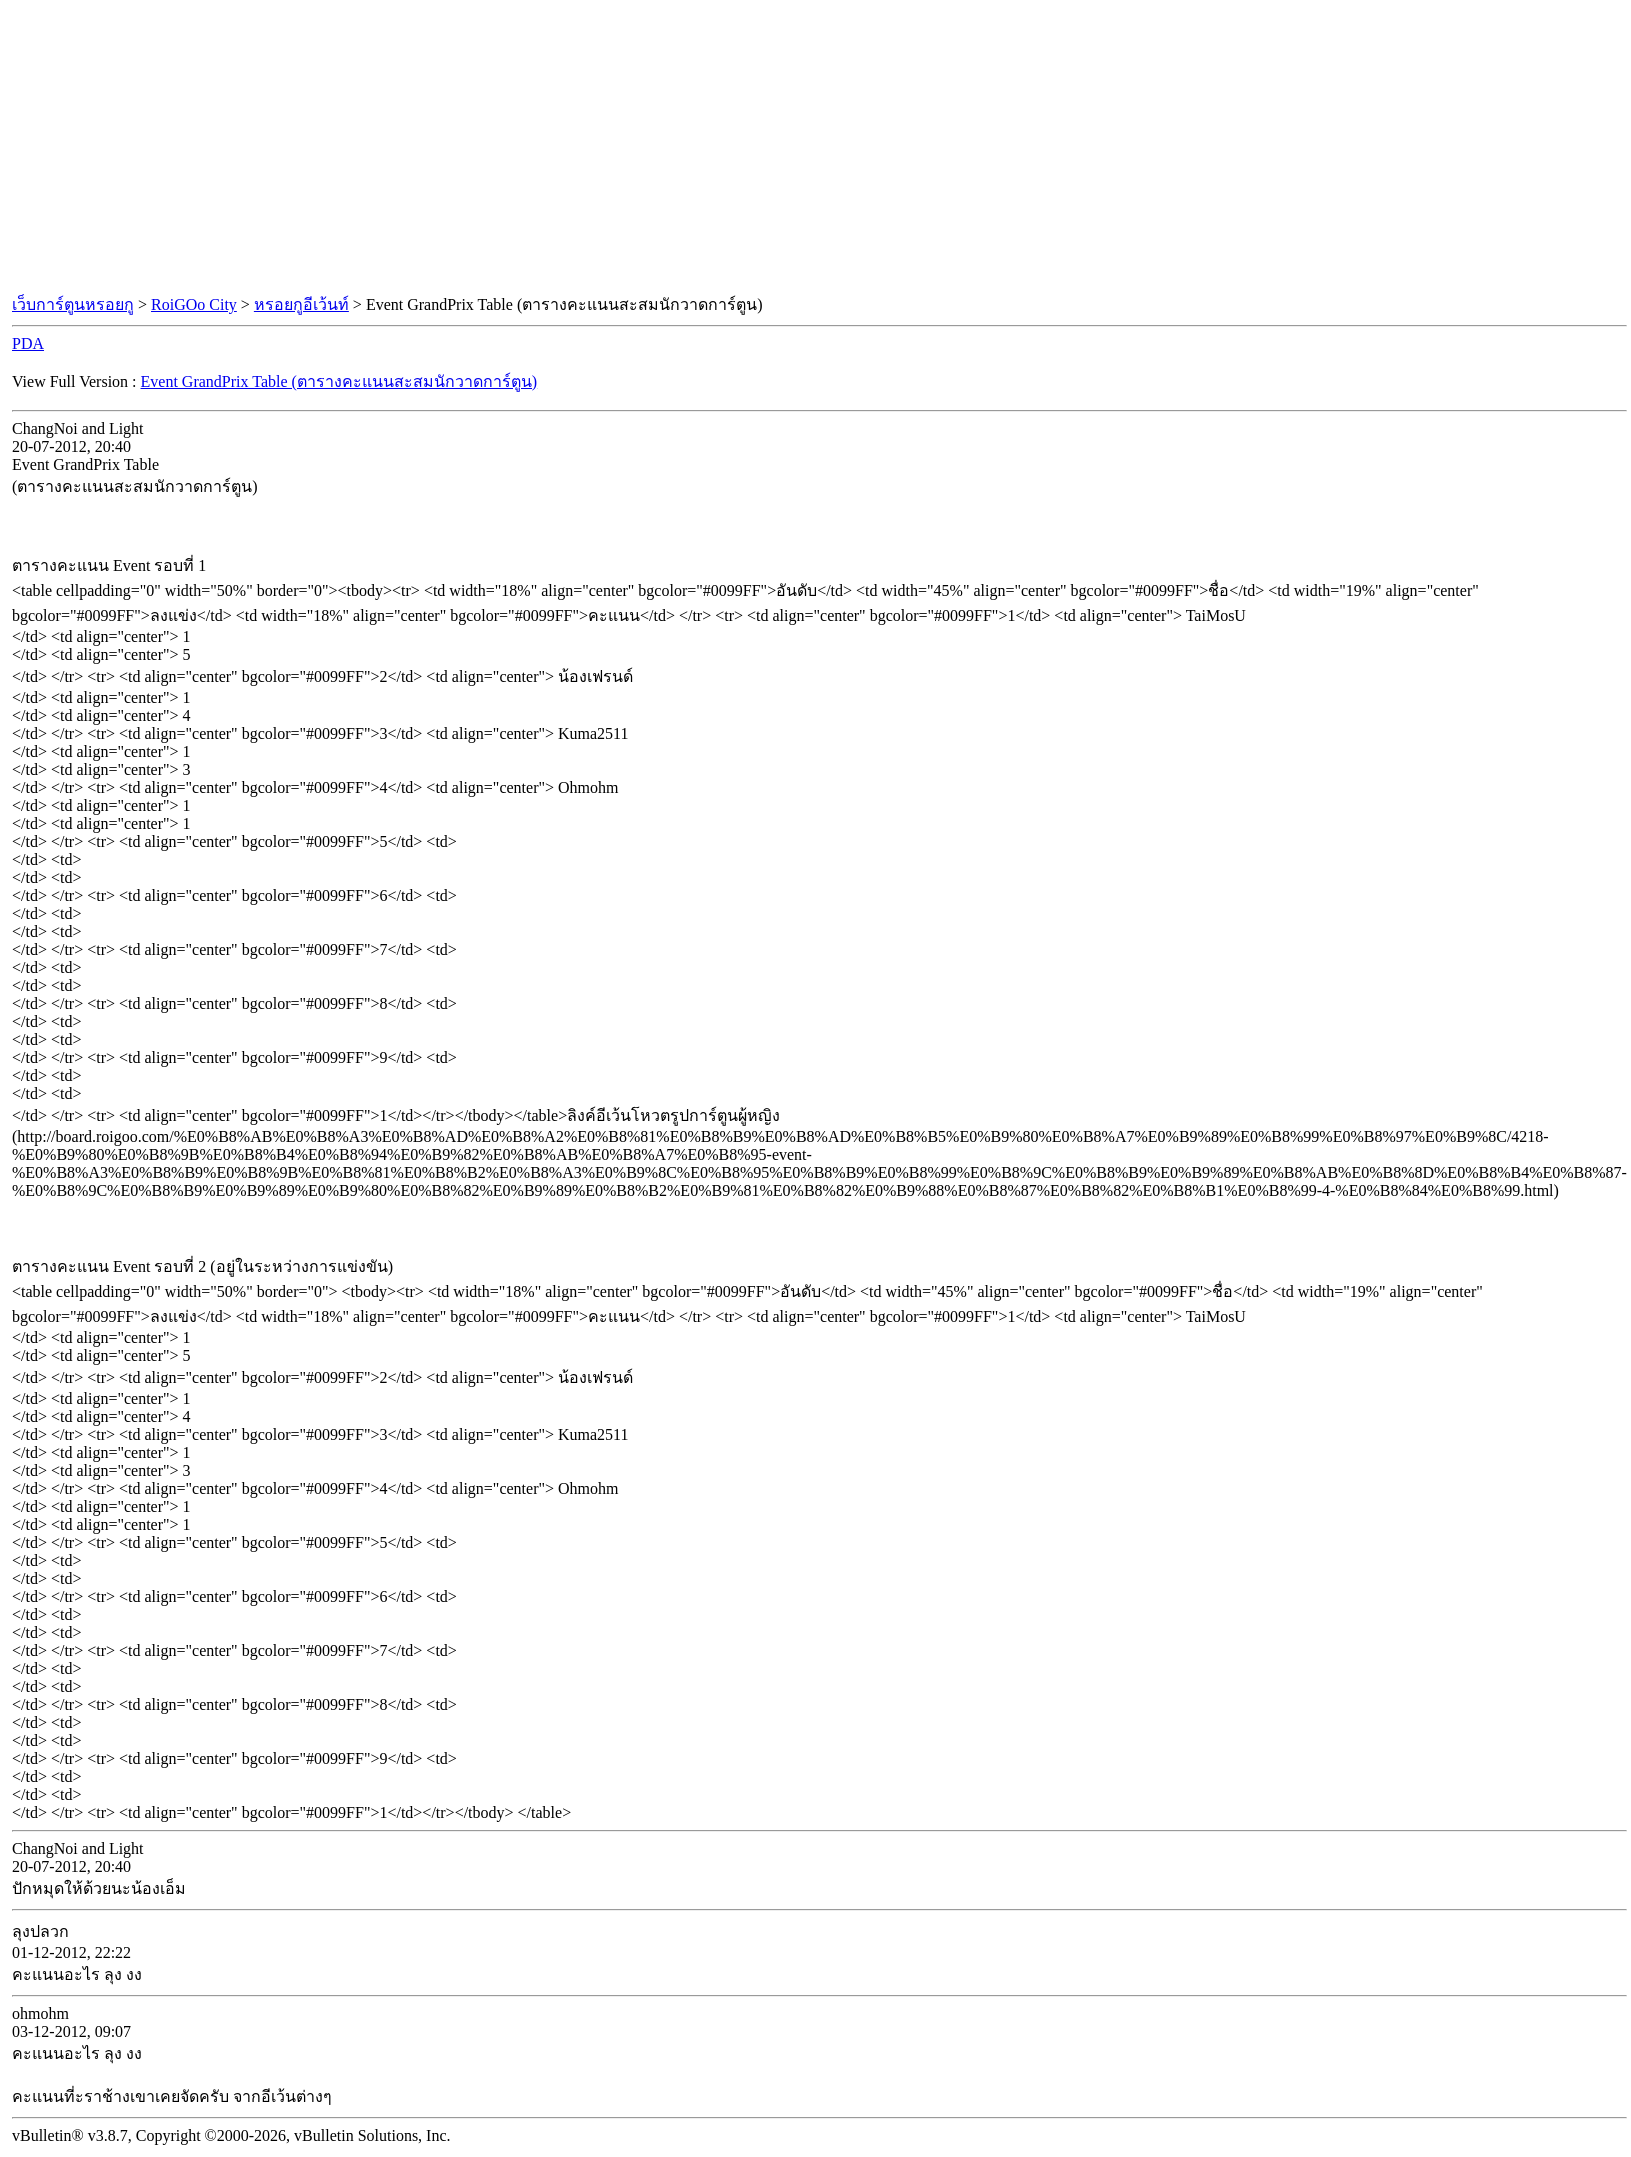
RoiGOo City (194, 304)
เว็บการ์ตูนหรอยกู (73, 304)
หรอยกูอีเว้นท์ (301, 304)
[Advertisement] (816, 148)
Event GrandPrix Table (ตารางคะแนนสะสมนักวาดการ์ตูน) (339, 381)
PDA (28, 343)
